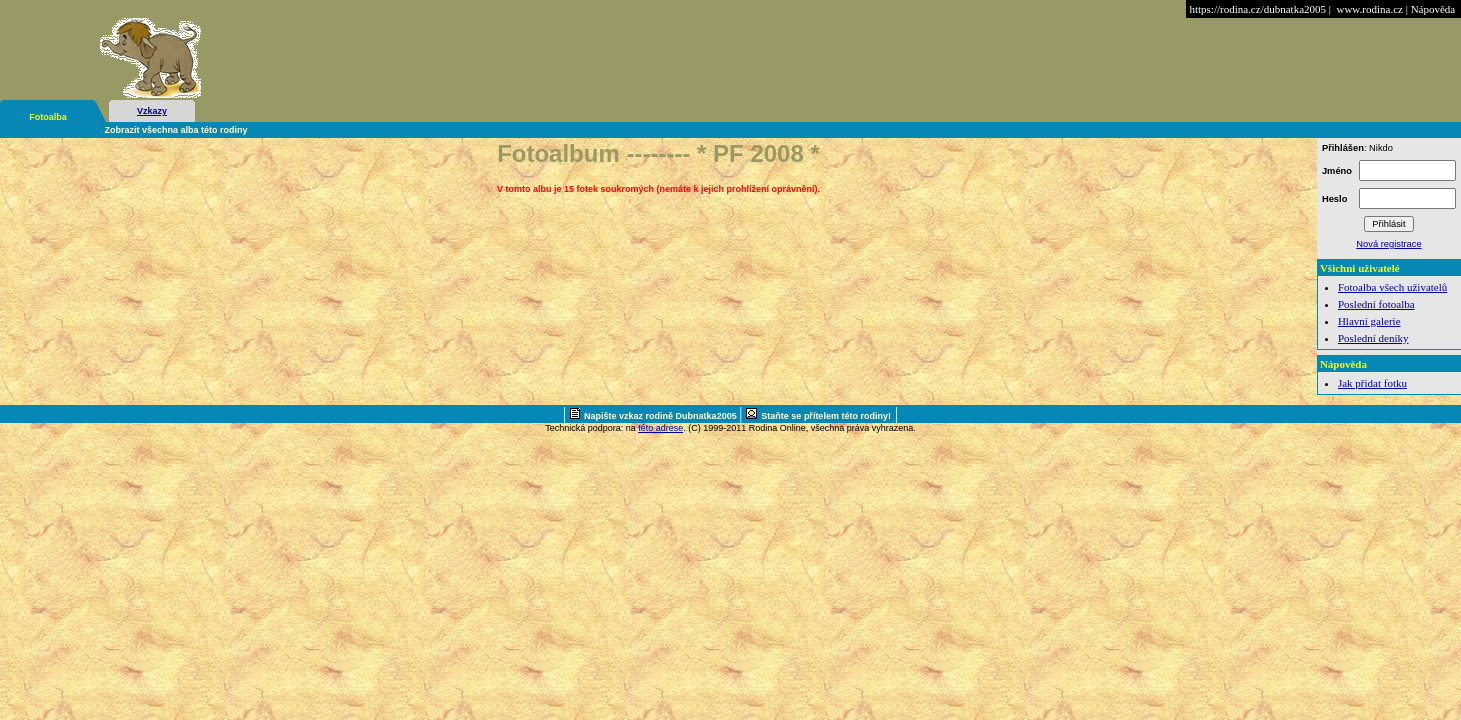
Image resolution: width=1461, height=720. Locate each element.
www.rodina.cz (1369, 9)
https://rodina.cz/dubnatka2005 (1257, 9)
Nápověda (1433, 9)
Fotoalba (48, 117)
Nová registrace (1388, 244)
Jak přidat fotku (1372, 383)
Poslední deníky (1373, 338)
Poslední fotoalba (1376, 304)
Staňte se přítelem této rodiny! (826, 416)
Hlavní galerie (1369, 321)
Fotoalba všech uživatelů (1392, 287)
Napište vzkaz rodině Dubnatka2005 (661, 416)
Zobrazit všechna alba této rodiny (176, 130)
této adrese (660, 428)
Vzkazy (152, 111)
